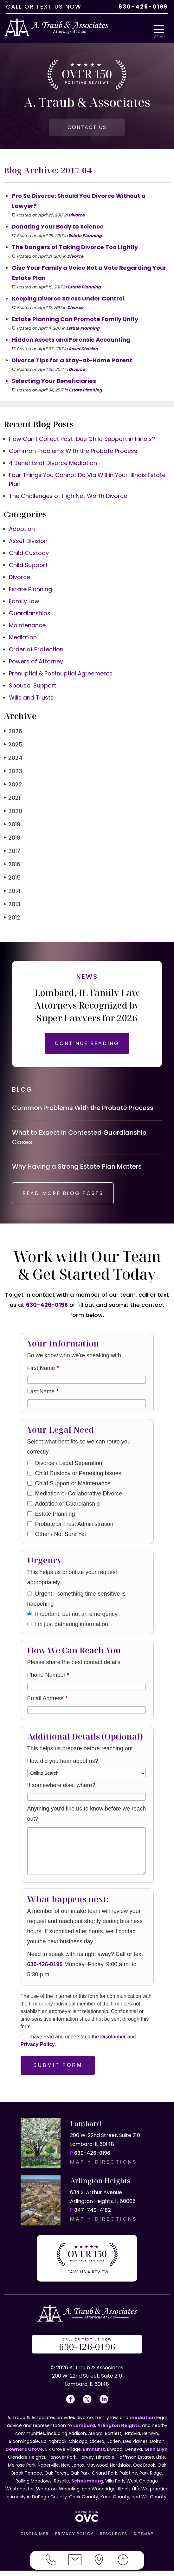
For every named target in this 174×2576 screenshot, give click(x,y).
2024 (13, 759)
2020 (13, 812)
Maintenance (27, 627)
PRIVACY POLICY (74, 2539)
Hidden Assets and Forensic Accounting (71, 341)
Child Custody (29, 554)
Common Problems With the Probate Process (73, 452)
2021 (12, 799)
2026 (13, 733)
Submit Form (58, 2072)
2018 (12, 839)
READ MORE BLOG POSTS (68, 1200)
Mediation (23, 639)
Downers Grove (24, 2454)
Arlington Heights (118, 2431)
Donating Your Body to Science (58, 228)
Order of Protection (36, 651)
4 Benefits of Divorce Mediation (53, 464)
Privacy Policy (38, 2051)
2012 (12, 919)
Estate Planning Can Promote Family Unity (75, 321)
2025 (13, 746)
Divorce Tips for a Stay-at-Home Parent (72, 362)
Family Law (24, 603)
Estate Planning (85, 237)
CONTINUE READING (87, 1045)
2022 (13, 786)
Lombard (84, 2431)
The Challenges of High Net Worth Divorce (68, 497)
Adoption (22, 530)
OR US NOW (87, 2350)
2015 (12, 879)
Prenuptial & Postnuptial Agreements (61, 675)
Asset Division (83, 350)
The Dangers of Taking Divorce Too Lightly (75, 249)
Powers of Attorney (36, 663)
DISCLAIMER (34, 2539)
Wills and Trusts (31, 699)
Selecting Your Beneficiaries (54, 382)
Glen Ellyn (156, 2454)
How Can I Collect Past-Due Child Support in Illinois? (82, 440)
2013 (12, 906)
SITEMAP (143, 2539)
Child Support (28, 567)
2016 (12, 866)
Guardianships (29, 615)
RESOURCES (113, 2539)
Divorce (76, 217)
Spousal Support (32, 687)
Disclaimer (113, 2043)
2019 (12, 826)
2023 (13, 773)
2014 (12, 892)
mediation (142, 2423)
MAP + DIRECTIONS (103, 2168)
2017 (12, 852)
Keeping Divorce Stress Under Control (68, 300)
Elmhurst (94, 2454)
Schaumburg (87, 2486)
